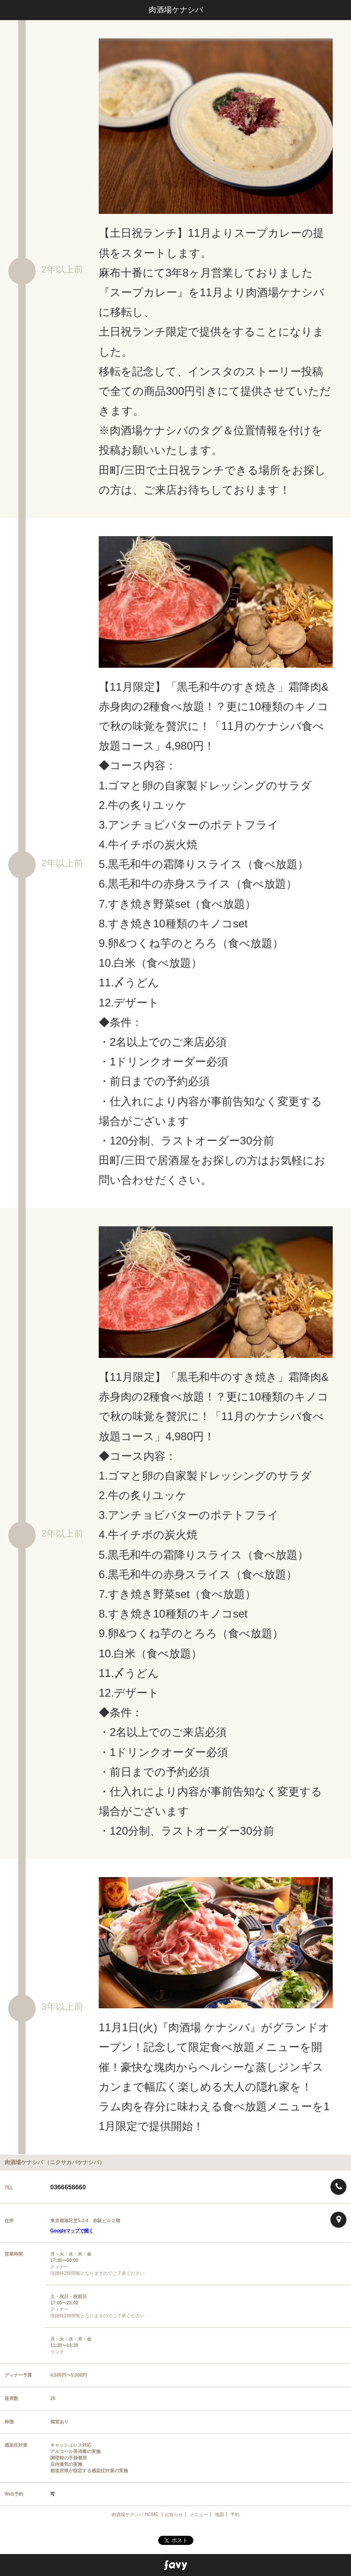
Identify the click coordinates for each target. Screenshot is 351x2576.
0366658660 (68, 2187)
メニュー (199, 2514)
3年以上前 (62, 2006)
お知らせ (174, 2514)
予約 (234, 2514)
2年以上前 (62, 269)
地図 (219, 2514)
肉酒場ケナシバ (176, 9)
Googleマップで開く (71, 2230)
